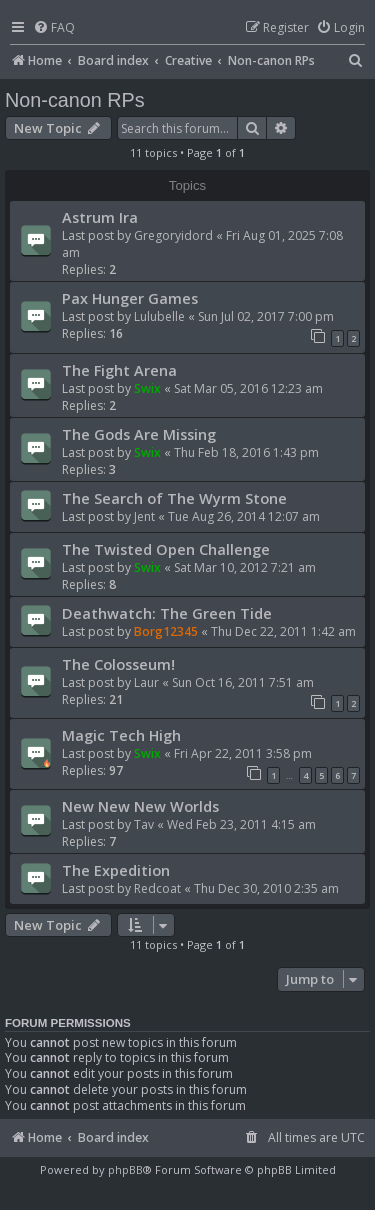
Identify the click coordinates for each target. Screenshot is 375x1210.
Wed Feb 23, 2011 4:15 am (241, 824)
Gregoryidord (173, 235)
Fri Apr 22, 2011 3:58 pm (243, 753)
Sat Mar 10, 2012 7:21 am (245, 567)
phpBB (125, 1169)
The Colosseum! (118, 664)
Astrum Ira (100, 217)
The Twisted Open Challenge (166, 549)
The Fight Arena (119, 370)
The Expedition (116, 870)
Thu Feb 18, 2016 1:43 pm (246, 452)
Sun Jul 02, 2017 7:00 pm (266, 316)
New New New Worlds (140, 806)
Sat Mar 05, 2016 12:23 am (248, 388)
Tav (144, 824)
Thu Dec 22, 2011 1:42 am (283, 631)
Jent (144, 516)
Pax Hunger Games (130, 298)
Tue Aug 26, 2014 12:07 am (244, 516)
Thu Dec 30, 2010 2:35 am (266, 888)
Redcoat (157, 888)
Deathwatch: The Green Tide (167, 613)
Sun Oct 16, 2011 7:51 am (243, 682)
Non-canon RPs (75, 100)
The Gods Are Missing (139, 434)
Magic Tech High (121, 735)
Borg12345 (166, 631)
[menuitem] (54, 28)
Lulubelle (159, 316)
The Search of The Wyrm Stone (174, 498)
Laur (146, 682)
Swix (147, 388)
